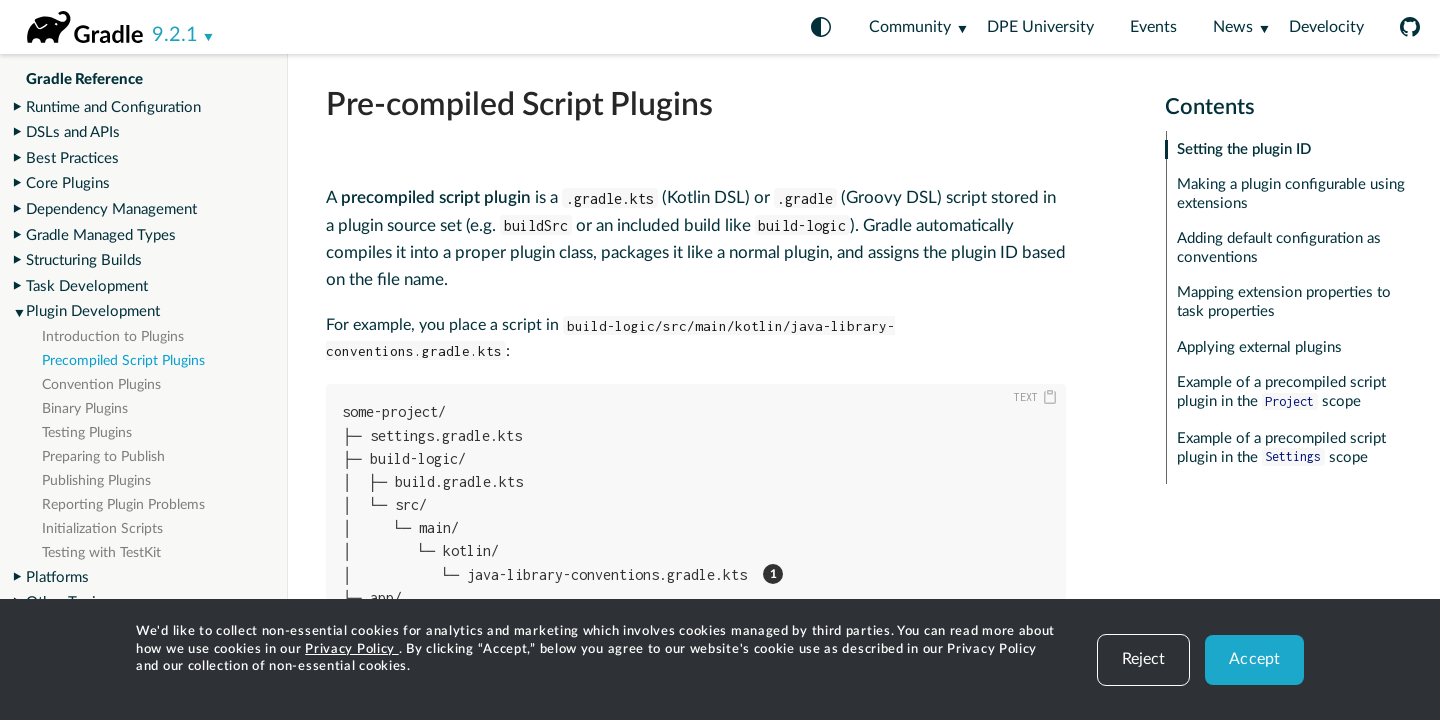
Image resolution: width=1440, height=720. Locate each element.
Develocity (1326, 27)
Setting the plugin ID (1244, 149)
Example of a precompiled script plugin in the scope (1281, 392)
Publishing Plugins (96, 481)
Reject (1144, 659)
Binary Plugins (85, 409)
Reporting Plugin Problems (123, 505)
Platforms (57, 577)
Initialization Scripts (102, 529)
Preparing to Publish (103, 457)
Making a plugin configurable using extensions (1291, 194)
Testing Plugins (87, 433)
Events (1153, 27)
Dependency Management (111, 209)
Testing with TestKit (101, 553)
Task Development (87, 286)
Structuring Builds (84, 260)
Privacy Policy (352, 649)
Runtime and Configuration (113, 107)
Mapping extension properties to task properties (1284, 302)
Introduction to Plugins (113, 337)
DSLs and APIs (73, 132)
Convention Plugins (101, 385)
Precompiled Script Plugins (123, 361)
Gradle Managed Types (101, 235)
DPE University (1040, 27)
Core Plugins (68, 183)
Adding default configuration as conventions (1279, 248)
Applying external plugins (1259, 347)
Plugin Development (93, 311)
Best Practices (72, 158)
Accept (1254, 659)
